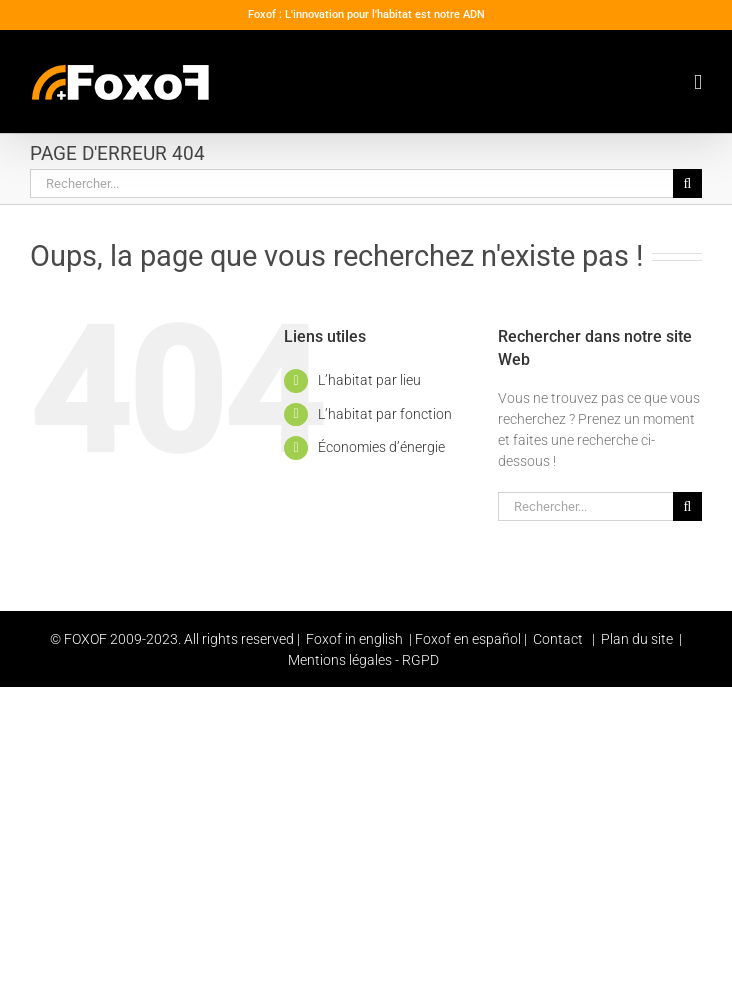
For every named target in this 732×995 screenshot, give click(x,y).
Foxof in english (354, 639)
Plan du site (635, 639)
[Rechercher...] (351, 183)
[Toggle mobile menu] (698, 82)
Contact (558, 639)
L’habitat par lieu (369, 380)
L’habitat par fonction (385, 414)
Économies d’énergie (381, 447)
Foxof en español (469, 639)
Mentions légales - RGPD (363, 660)
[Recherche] (687, 183)
